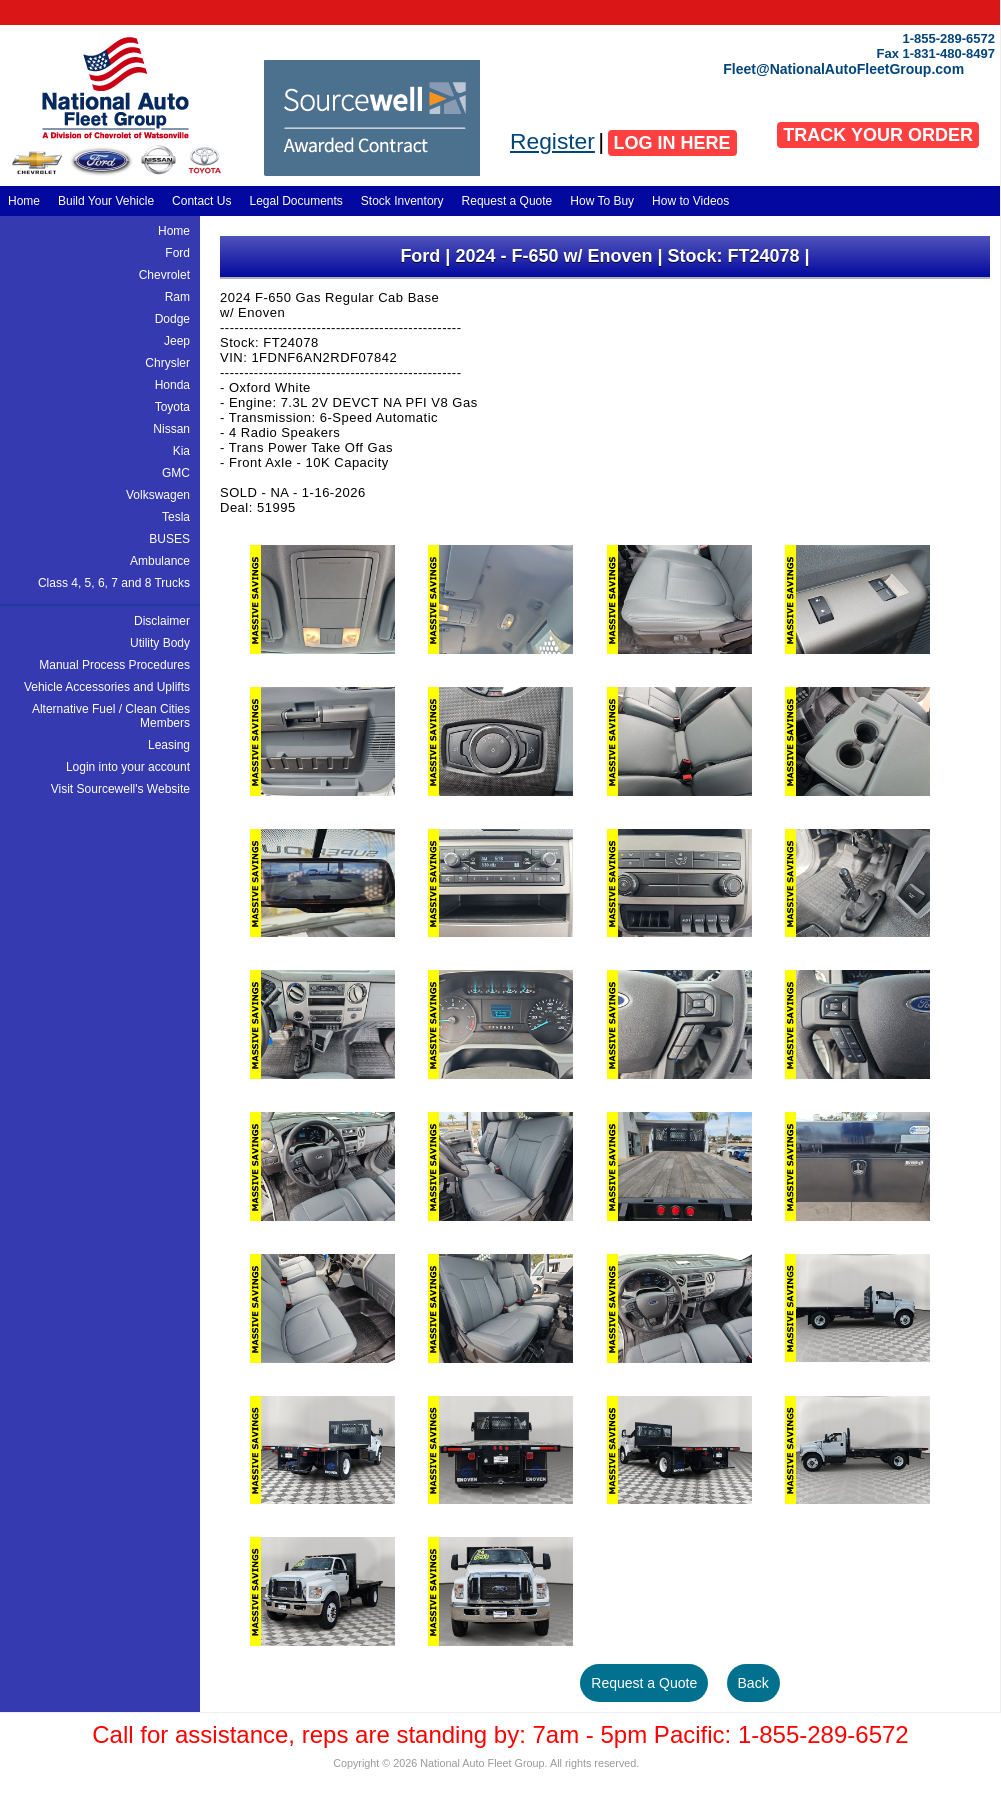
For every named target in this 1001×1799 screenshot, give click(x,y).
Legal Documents (295, 201)
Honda (172, 385)
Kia (181, 451)
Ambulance (160, 561)
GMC (176, 473)
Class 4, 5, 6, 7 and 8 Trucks (114, 583)
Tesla (176, 517)
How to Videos (690, 201)
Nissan (171, 429)
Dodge (172, 319)
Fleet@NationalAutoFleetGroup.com (843, 69)
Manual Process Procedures (114, 665)
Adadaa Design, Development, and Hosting (654, 1766)
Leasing (169, 745)
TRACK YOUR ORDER (878, 135)
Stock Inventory (402, 201)
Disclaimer (162, 621)
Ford (177, 253)
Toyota (172, 407)
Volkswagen (158, 495)
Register (552, 141)
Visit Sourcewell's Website (120, 789)
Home (24, 201)
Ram (177, 297)
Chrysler (167, 363)
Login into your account (128, 767)
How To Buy (602, 201)
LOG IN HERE (672, 143)
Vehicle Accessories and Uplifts (107, 687)
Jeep (177, 341)
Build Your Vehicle (106, 201)
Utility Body (160, 643)
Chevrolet (164, 275)
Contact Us (201, 201)
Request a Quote (507, 201)
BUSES (169, 539)
